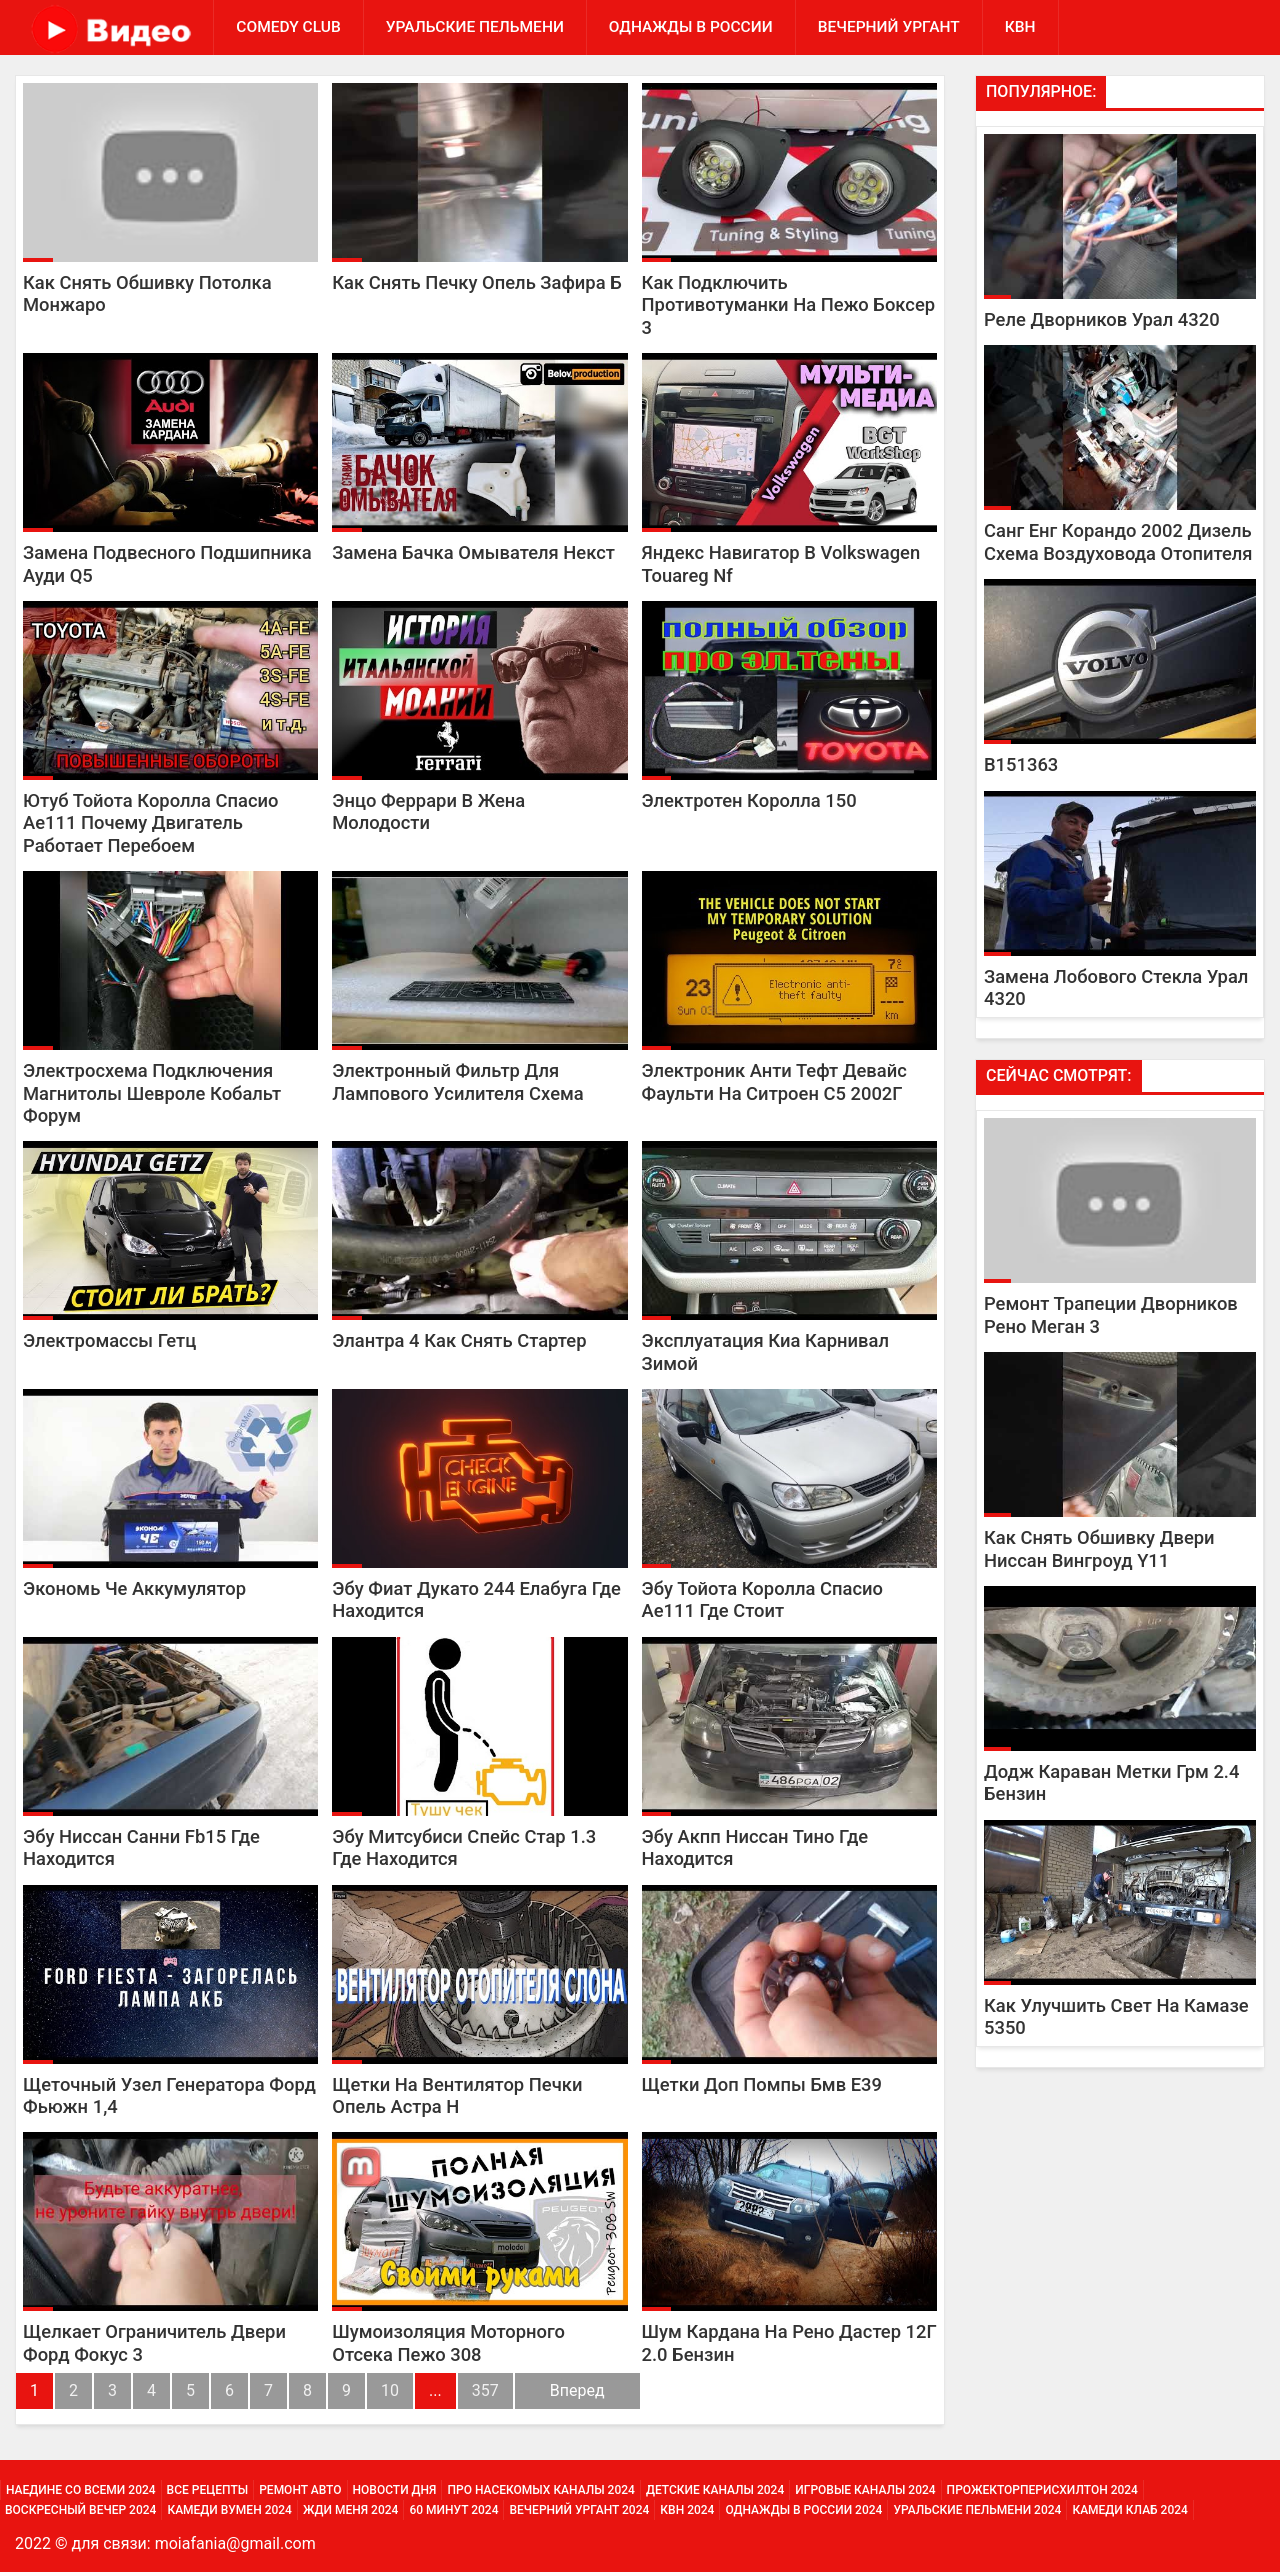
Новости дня (395, 2490)
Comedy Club (288, 27)
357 (485, 2390)
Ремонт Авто (300, 2490)
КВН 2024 (687, 2510)
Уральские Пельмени (475, 27)
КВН (1020, 27)
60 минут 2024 (453, 2510)
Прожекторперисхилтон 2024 (1042, 2490)
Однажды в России (691, 27)
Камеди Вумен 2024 (229, 2510)
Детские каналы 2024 (715, 2490)
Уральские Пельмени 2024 (977, 2510)
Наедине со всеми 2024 (81, 2490)
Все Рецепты (208, 2490)
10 (390, 2390)
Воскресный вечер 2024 (80, 2510)
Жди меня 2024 (350, 2510)
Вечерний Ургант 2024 (579, 2510)
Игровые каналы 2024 (865, 2490)
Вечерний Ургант (889, 27)
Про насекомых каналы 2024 (540, 2490)
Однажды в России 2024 (803, 2510)
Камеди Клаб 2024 (1130, 2510)
